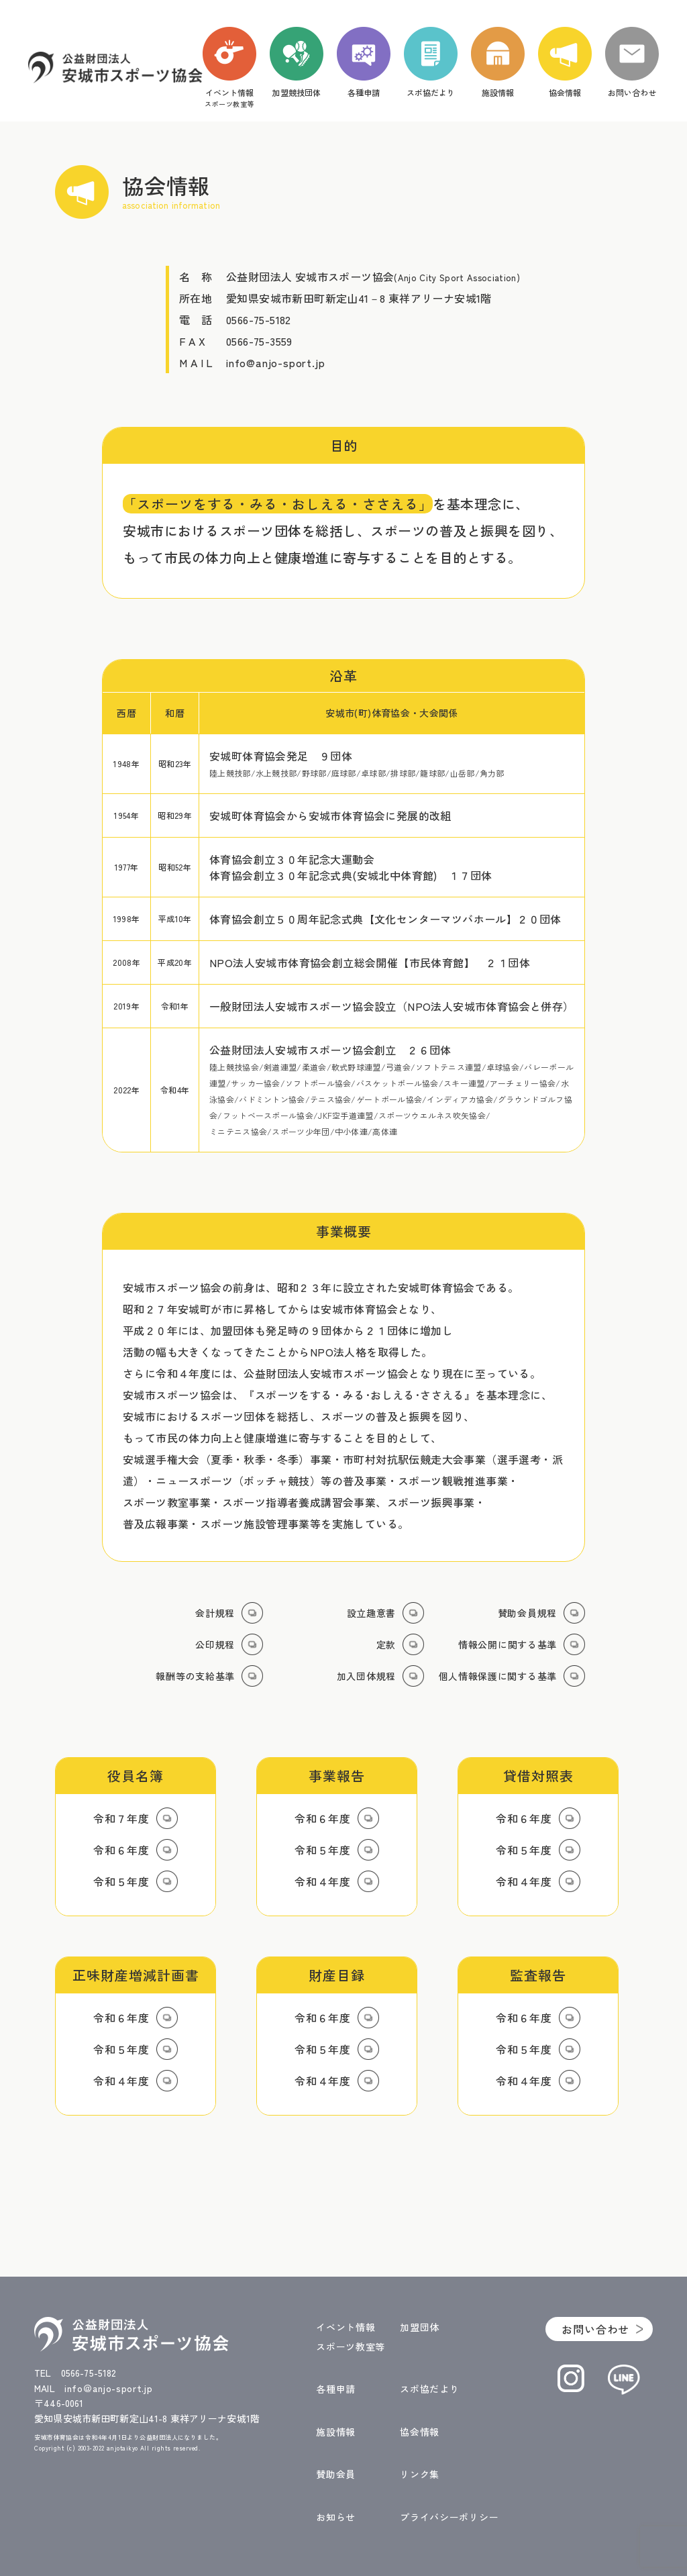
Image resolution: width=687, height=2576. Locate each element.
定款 (386, 1644)
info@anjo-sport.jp (275, 362)
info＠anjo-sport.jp (108, 2388)
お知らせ (336, 2517)
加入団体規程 (366, 1676)
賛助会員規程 (527, 1613)
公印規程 (215, 1644)
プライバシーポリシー (449, 2517)
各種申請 (336, 2388)
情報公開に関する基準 (507, 1644)
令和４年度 (323, 1881)
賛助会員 (336, 2474)
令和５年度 (121, 1881)
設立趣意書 (372, 1613)
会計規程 (215, 1613)
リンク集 (419, 2474)
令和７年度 (121, 1818)
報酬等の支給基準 (195, 1676)
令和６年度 (121, 1850)
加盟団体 (419, 2327)
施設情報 (336, 2431)
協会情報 (419, 2431)
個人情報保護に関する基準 (498, 1676)
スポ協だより (429, 2388)
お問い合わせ (595, 2329)
